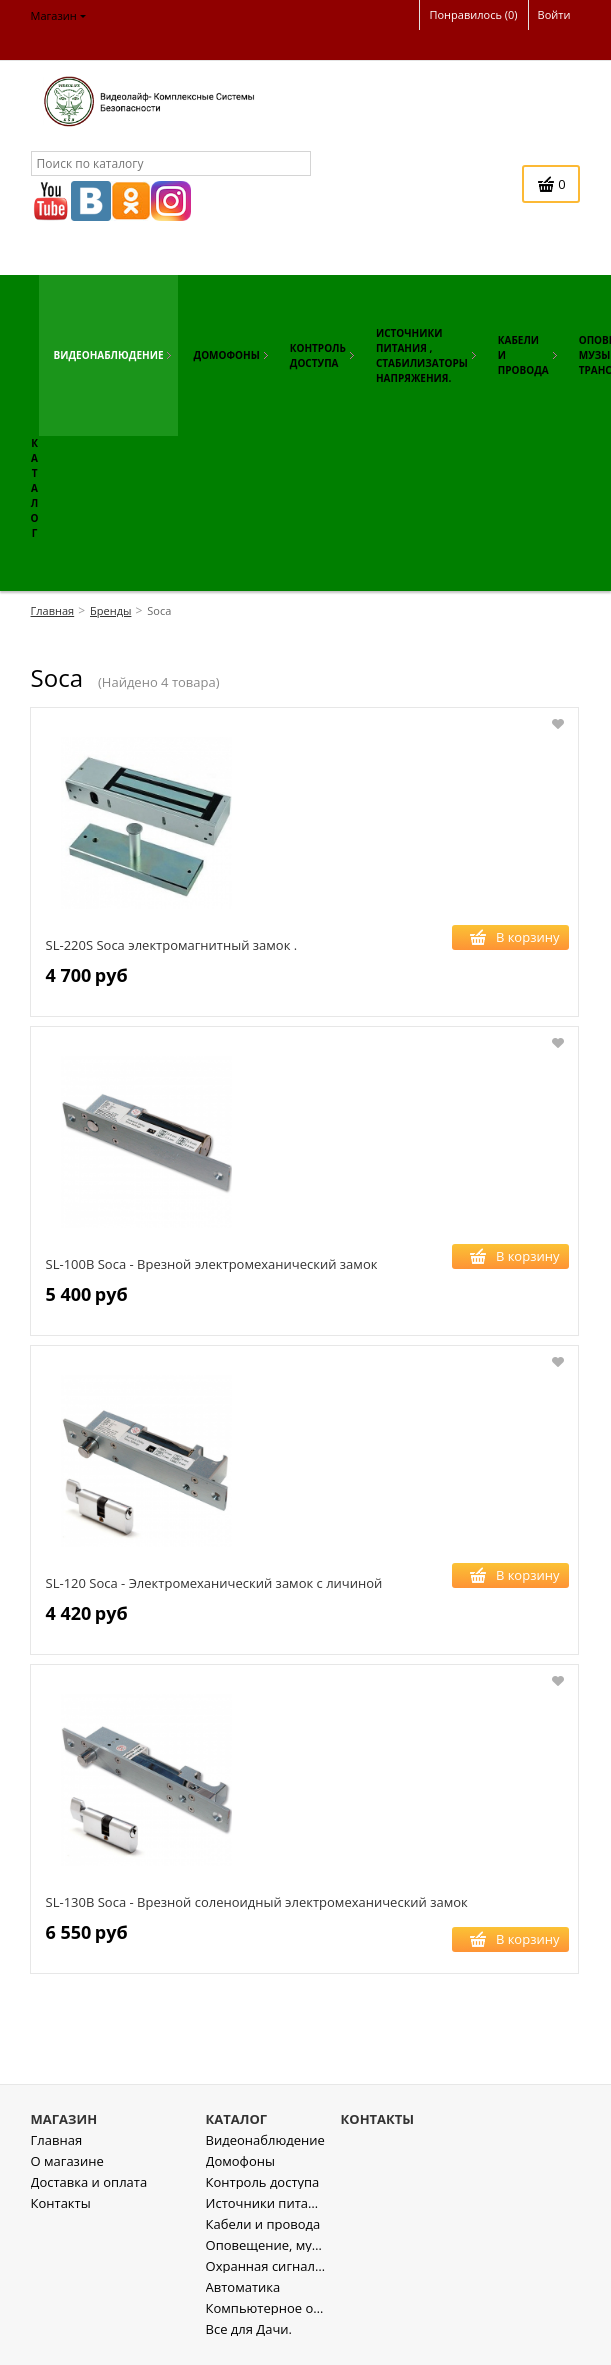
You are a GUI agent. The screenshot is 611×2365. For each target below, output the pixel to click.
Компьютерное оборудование (266, 2321)
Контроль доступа (263, 2195)
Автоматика (243, 2300)
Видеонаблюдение (265, 2153)
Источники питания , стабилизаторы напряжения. (266, 2216)
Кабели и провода (263, 2237)
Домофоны (240, 2174)
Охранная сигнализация (266, 2279)
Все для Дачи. (249, 2342)
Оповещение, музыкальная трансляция (266, 2258)
